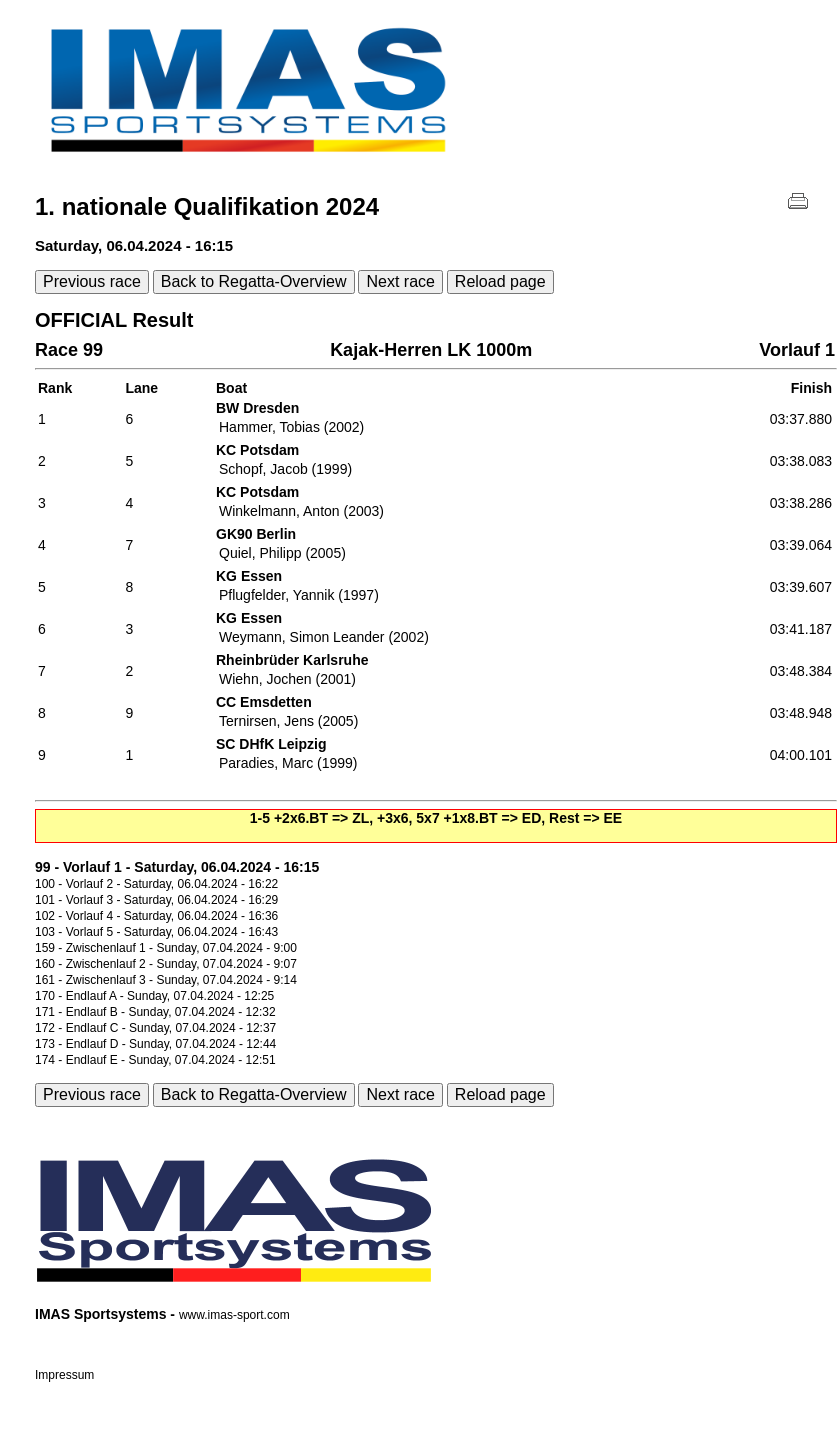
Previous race (92, 281)
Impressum (64, 1375)
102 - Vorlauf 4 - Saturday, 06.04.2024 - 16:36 (156, 916)
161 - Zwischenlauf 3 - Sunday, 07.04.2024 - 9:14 (166, 980)
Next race (400, 281)
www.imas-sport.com (234, 1315)
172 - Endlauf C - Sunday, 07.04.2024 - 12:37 (155, 1028)
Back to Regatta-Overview (254, 281)
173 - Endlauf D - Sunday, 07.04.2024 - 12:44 (155, 1044)
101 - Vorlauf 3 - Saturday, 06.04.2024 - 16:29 (156, 900)
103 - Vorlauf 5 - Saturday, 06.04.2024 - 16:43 (156, 932)
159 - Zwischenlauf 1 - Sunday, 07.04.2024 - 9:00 (166, 948)
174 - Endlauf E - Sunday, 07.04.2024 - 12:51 (155, 1060)
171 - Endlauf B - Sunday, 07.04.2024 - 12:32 (155, 1012)
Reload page (500, 281)
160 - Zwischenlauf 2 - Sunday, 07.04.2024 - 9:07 (166, 964)
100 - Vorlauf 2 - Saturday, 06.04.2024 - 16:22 (156, 884)
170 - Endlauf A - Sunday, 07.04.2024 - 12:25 (154, 996)
